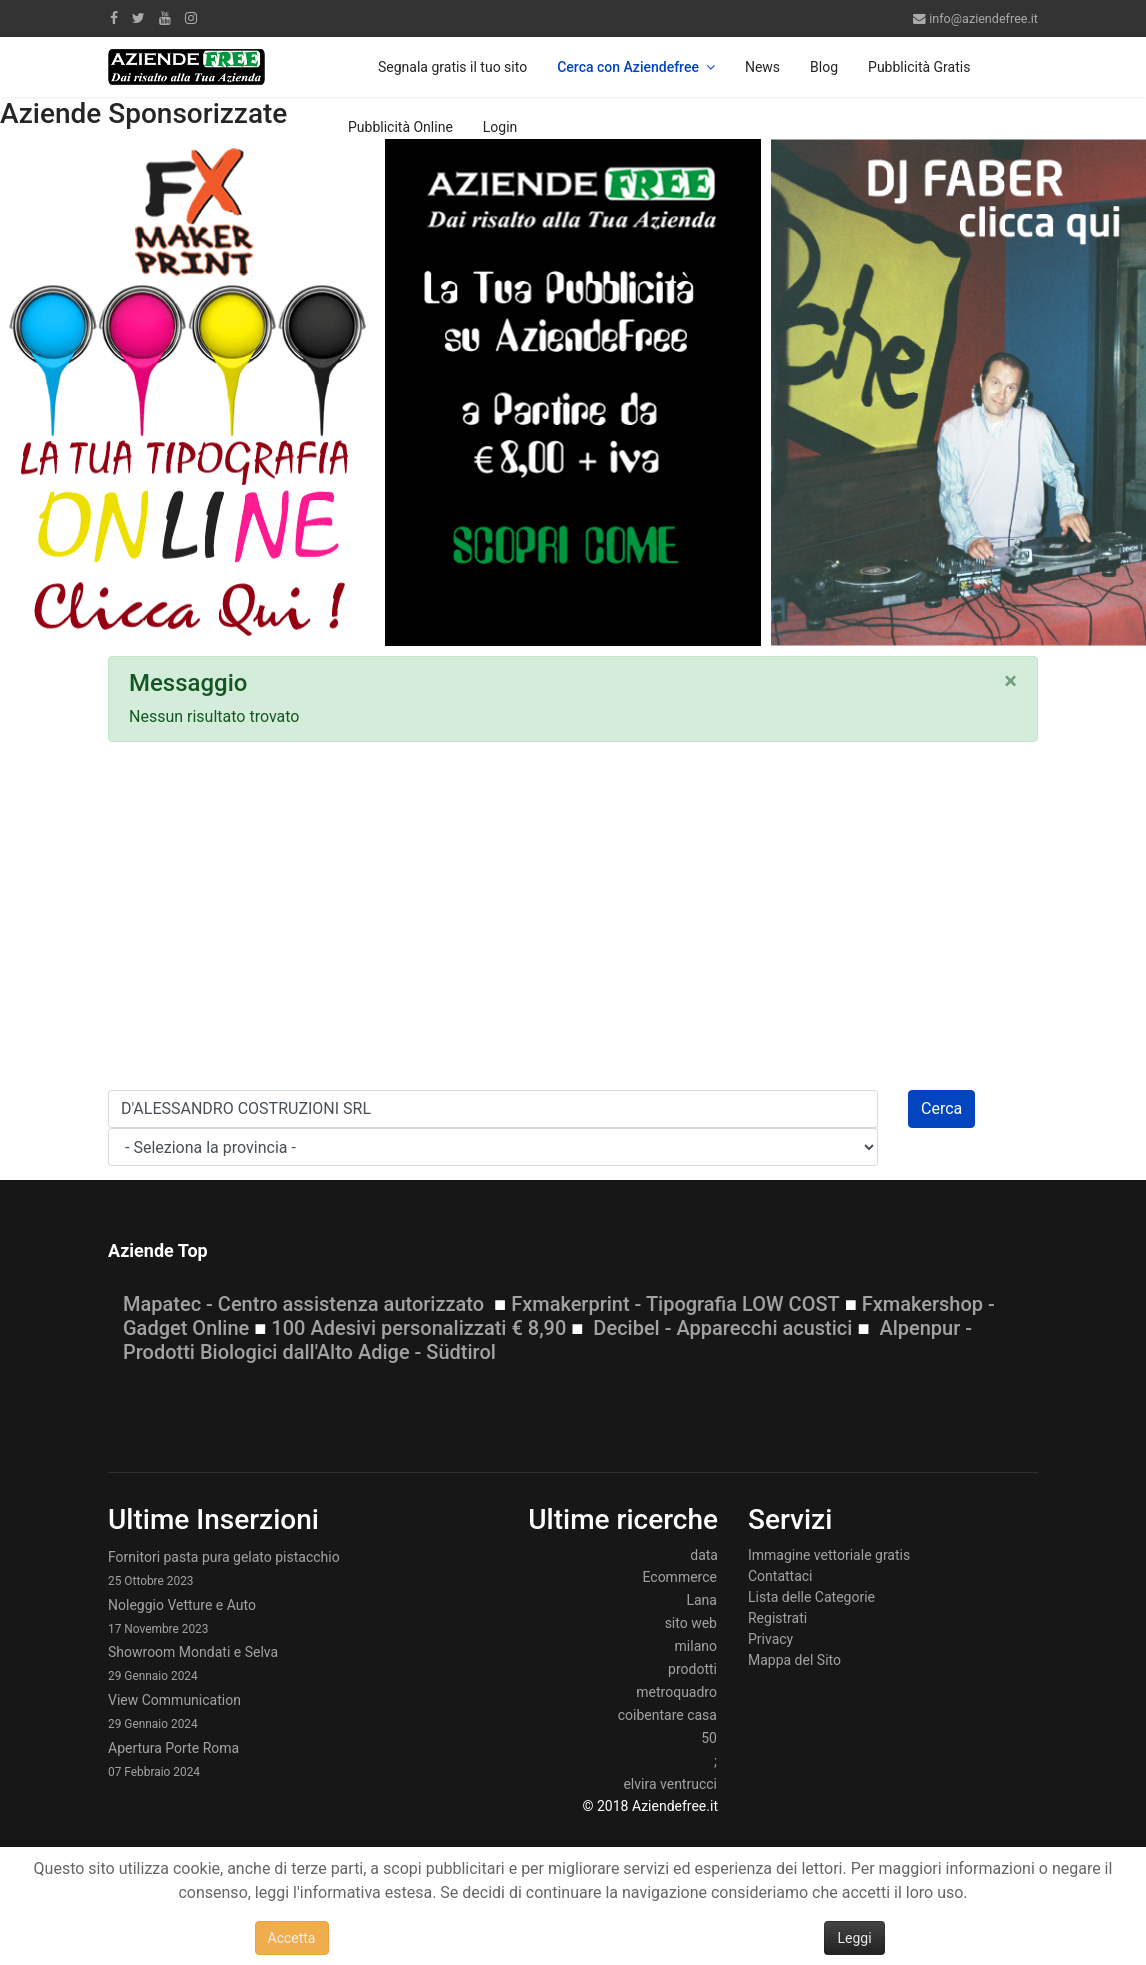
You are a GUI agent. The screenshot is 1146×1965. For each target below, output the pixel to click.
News (762, 67)
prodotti (692, 1669)
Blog (824, 67)
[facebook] (114, 18)
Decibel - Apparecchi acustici (722, 1328)
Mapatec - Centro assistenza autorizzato (303, 1304)
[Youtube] (165, 18)
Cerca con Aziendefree (628, 67)
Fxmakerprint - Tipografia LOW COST (675, 1304)
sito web (691, 1623)
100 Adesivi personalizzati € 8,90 (418, 1328)
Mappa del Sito (794, 1660)
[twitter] (138, 18)
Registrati (777, 1618)
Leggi (854, 1938)
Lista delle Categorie (811, 1597)
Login (500, 127)
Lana (701, 1600)
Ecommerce (679, 1577)
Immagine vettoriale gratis (829, 1555)
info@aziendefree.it (983, 18)
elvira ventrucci (670, 1784)
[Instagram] (191, 18)
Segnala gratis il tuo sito (452, 67)
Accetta (292, 1938)
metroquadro (676, 1692)
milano (696, 1646)
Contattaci (780, 1576)
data (704, 1555)
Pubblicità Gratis (919, 67)
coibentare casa (667, 1715)
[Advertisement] (573, 922)
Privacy (770, 1639)
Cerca (941, 1108)
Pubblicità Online (400, 127)
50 (709, 1738)
